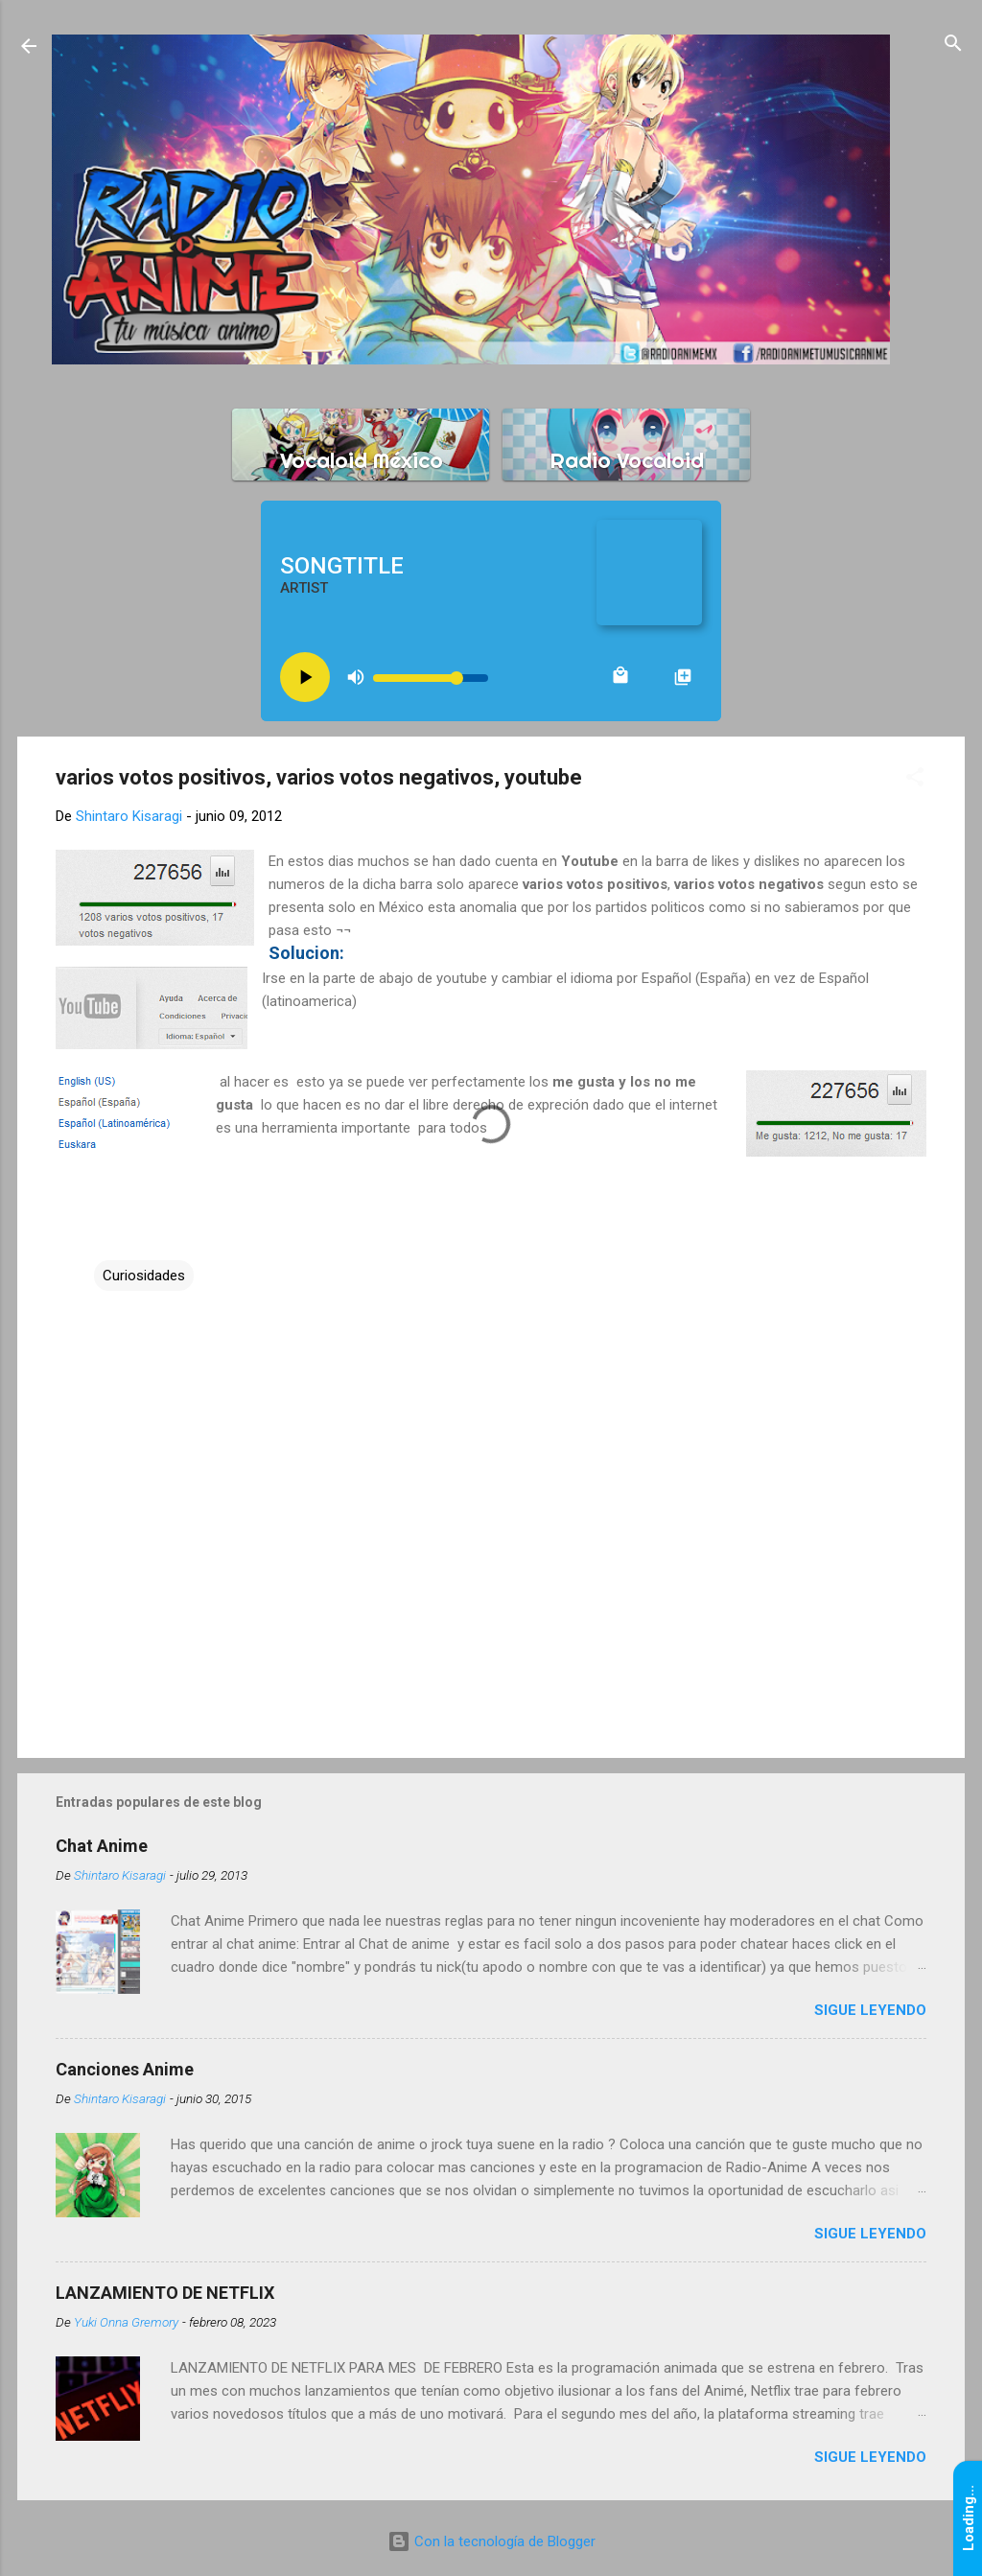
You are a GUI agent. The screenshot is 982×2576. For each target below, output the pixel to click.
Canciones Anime (125, 2069)
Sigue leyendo (870, 2010)
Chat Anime (102, 1846)
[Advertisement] (491, 1579)
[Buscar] (953, 44)
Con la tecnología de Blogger (491, 2541)
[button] (914, 778)
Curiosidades (144, 1275)
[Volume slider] (430, 678)
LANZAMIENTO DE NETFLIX (165, 2293)
